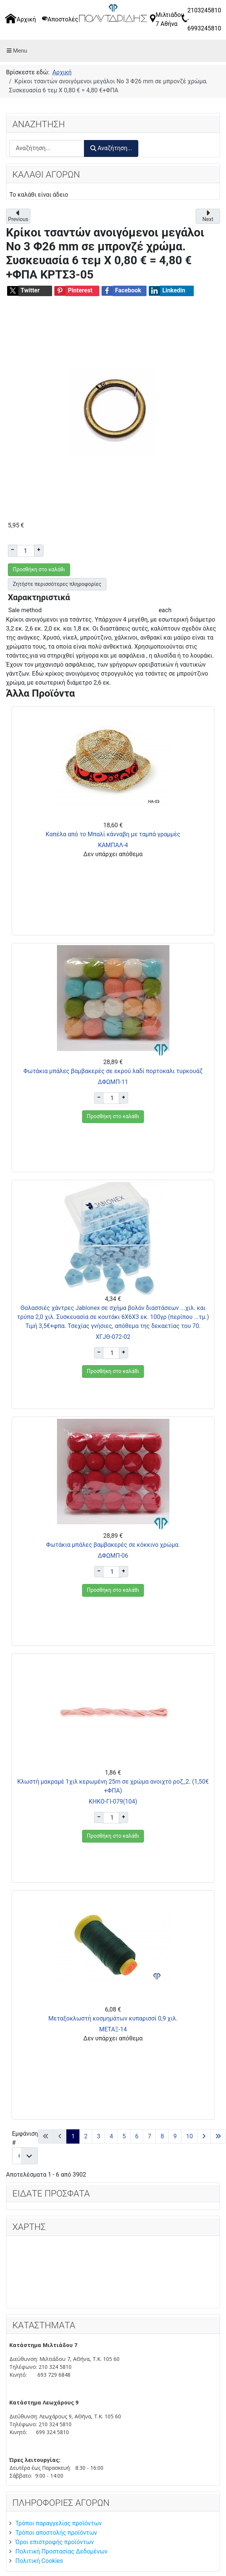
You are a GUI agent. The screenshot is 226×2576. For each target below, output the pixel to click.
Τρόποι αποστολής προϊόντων (56, 2532)
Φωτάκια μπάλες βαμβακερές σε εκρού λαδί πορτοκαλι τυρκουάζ (113, 1071)
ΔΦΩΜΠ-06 (113, 1555)
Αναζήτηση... (111, 148)
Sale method (25, 610)
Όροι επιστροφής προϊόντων (54, 2542)
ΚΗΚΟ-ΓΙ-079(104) (113, 1801)
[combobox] (46, 148)
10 (189, 2136)
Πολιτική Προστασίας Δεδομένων (61, 2551)
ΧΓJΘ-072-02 (113, 1336)
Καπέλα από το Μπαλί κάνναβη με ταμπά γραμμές (113, 834)
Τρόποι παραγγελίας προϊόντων (58, 2523)
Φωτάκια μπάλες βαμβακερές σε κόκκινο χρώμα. (113, 1544)
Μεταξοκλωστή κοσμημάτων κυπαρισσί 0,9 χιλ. (113, 2018)
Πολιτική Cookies (39, 2560)
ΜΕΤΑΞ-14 (113, 2029)
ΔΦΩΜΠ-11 (113, 1082)
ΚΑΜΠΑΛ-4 (113, 845)
